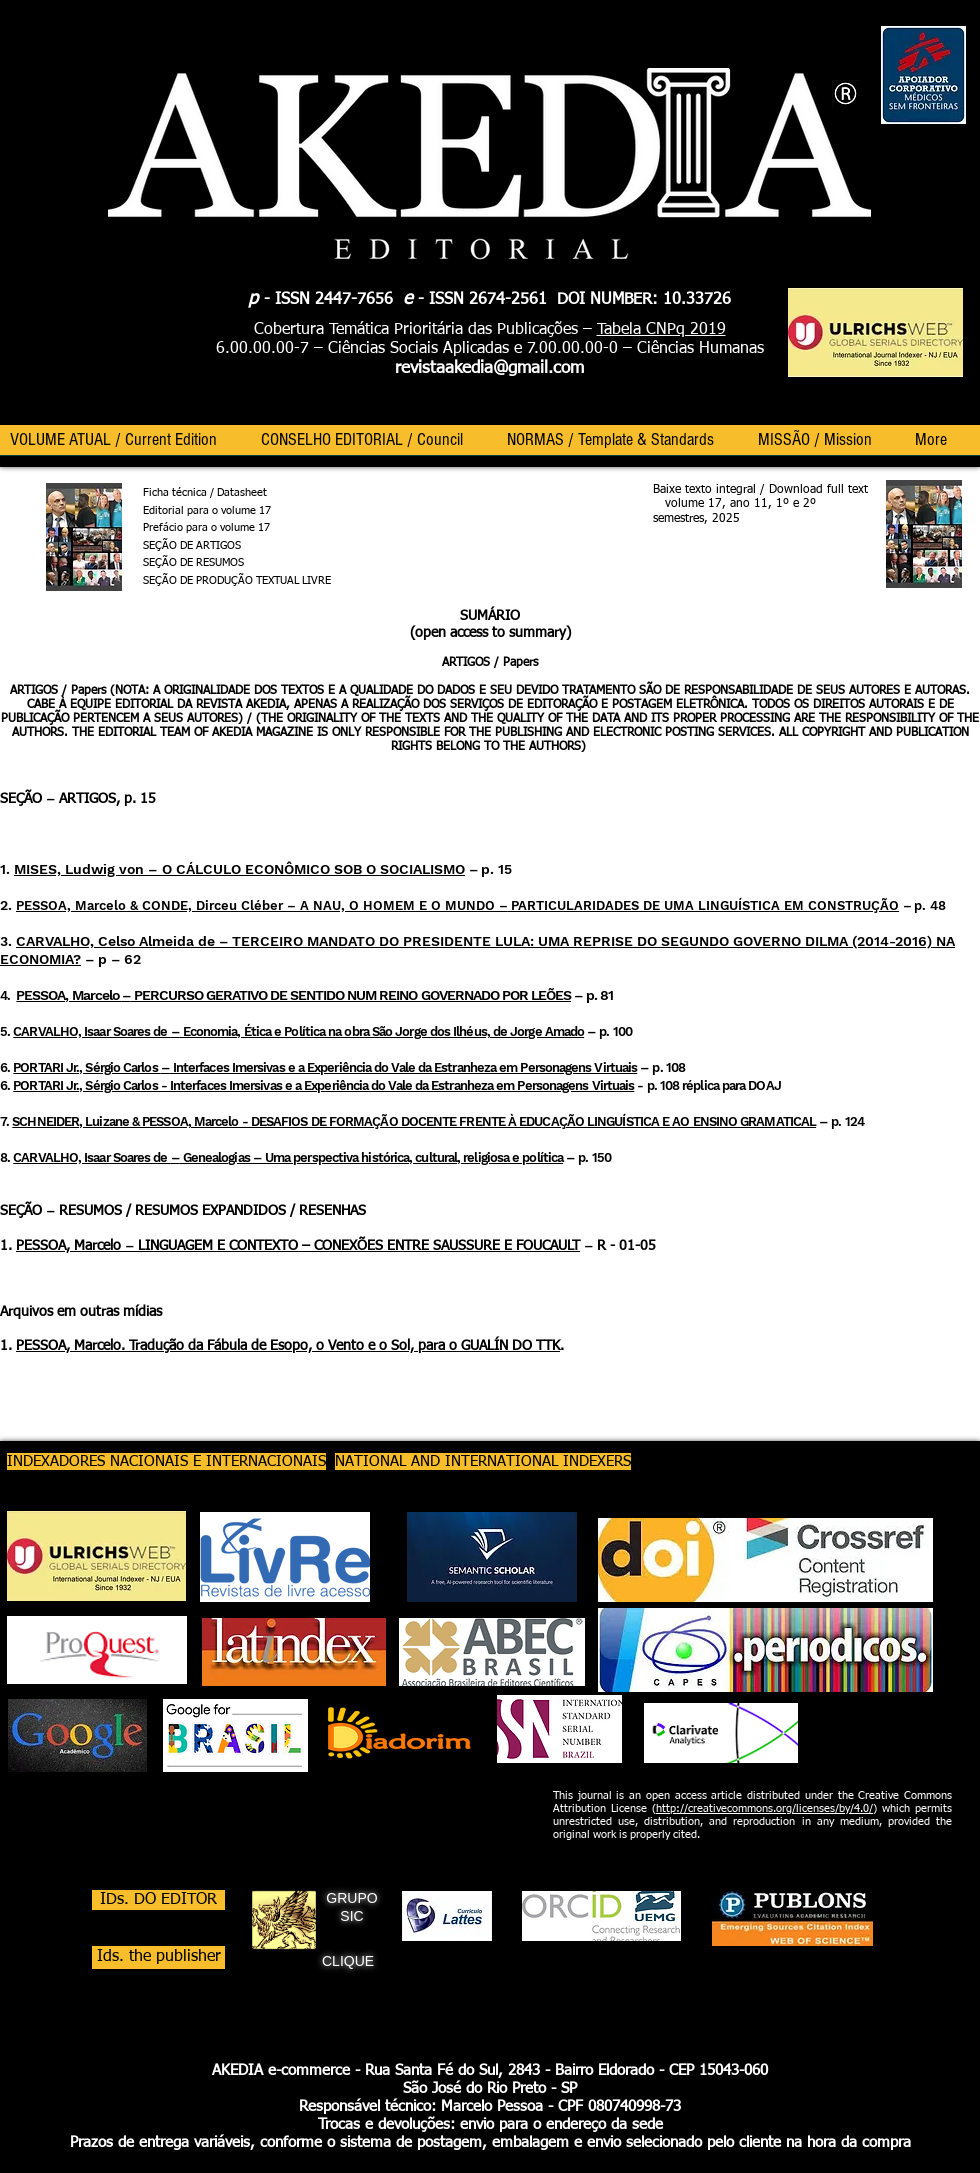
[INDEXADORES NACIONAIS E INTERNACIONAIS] (166, 1461)
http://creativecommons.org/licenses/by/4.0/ (764, 1808)
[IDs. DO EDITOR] (158, 1900)
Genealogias (216, 1157)
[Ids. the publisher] (158, 1957)
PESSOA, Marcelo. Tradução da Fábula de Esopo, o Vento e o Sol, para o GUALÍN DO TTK (288, 1346)
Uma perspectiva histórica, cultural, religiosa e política (412, 1157)
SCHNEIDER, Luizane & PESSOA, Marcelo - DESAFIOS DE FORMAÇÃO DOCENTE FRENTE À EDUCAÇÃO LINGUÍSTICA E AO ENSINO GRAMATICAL (414, 1121)
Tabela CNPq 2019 (661, 330)
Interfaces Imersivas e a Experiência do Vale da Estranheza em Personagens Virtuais (403, 1067)
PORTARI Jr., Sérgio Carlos (86, 1067)
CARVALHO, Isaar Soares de (91, 1031)
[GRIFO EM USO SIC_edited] (284, 1920)
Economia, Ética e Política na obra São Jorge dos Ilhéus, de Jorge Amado (382, 1031)
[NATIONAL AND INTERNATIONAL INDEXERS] (483, 1461)
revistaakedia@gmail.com (489, 368)
